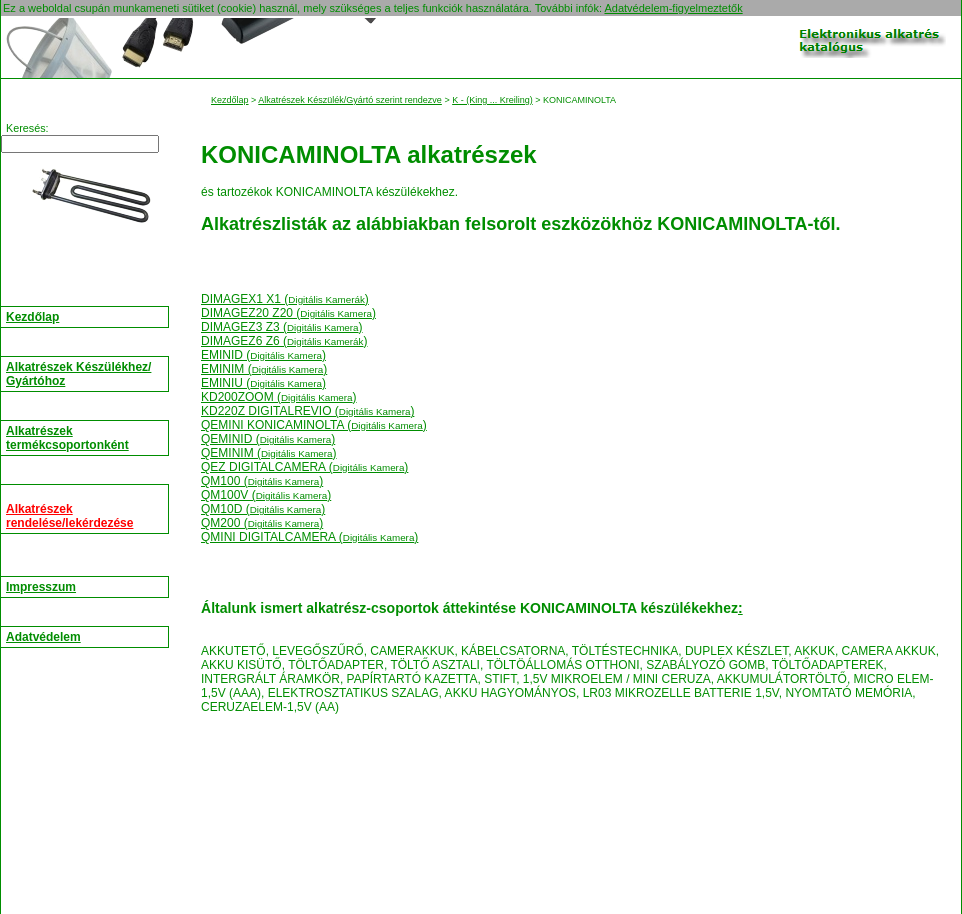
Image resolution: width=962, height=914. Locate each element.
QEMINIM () (269, 453)
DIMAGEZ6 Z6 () (284, 341)
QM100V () (266, 495)
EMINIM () (264, 369)
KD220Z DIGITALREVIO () (307, 411)
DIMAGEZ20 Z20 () (288, 313)
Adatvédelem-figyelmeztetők (673, 8)
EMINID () (263, 355)
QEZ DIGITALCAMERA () (304, 467)
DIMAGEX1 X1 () (285, 299)
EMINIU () (263, 383)
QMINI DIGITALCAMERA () (309, 537)
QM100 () (262, 481)
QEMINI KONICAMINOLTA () (314, 425)
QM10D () (263, 509)
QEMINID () (268, 439)
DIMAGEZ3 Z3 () (282, 327)
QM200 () (262, 523)
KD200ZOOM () (279, 397)
